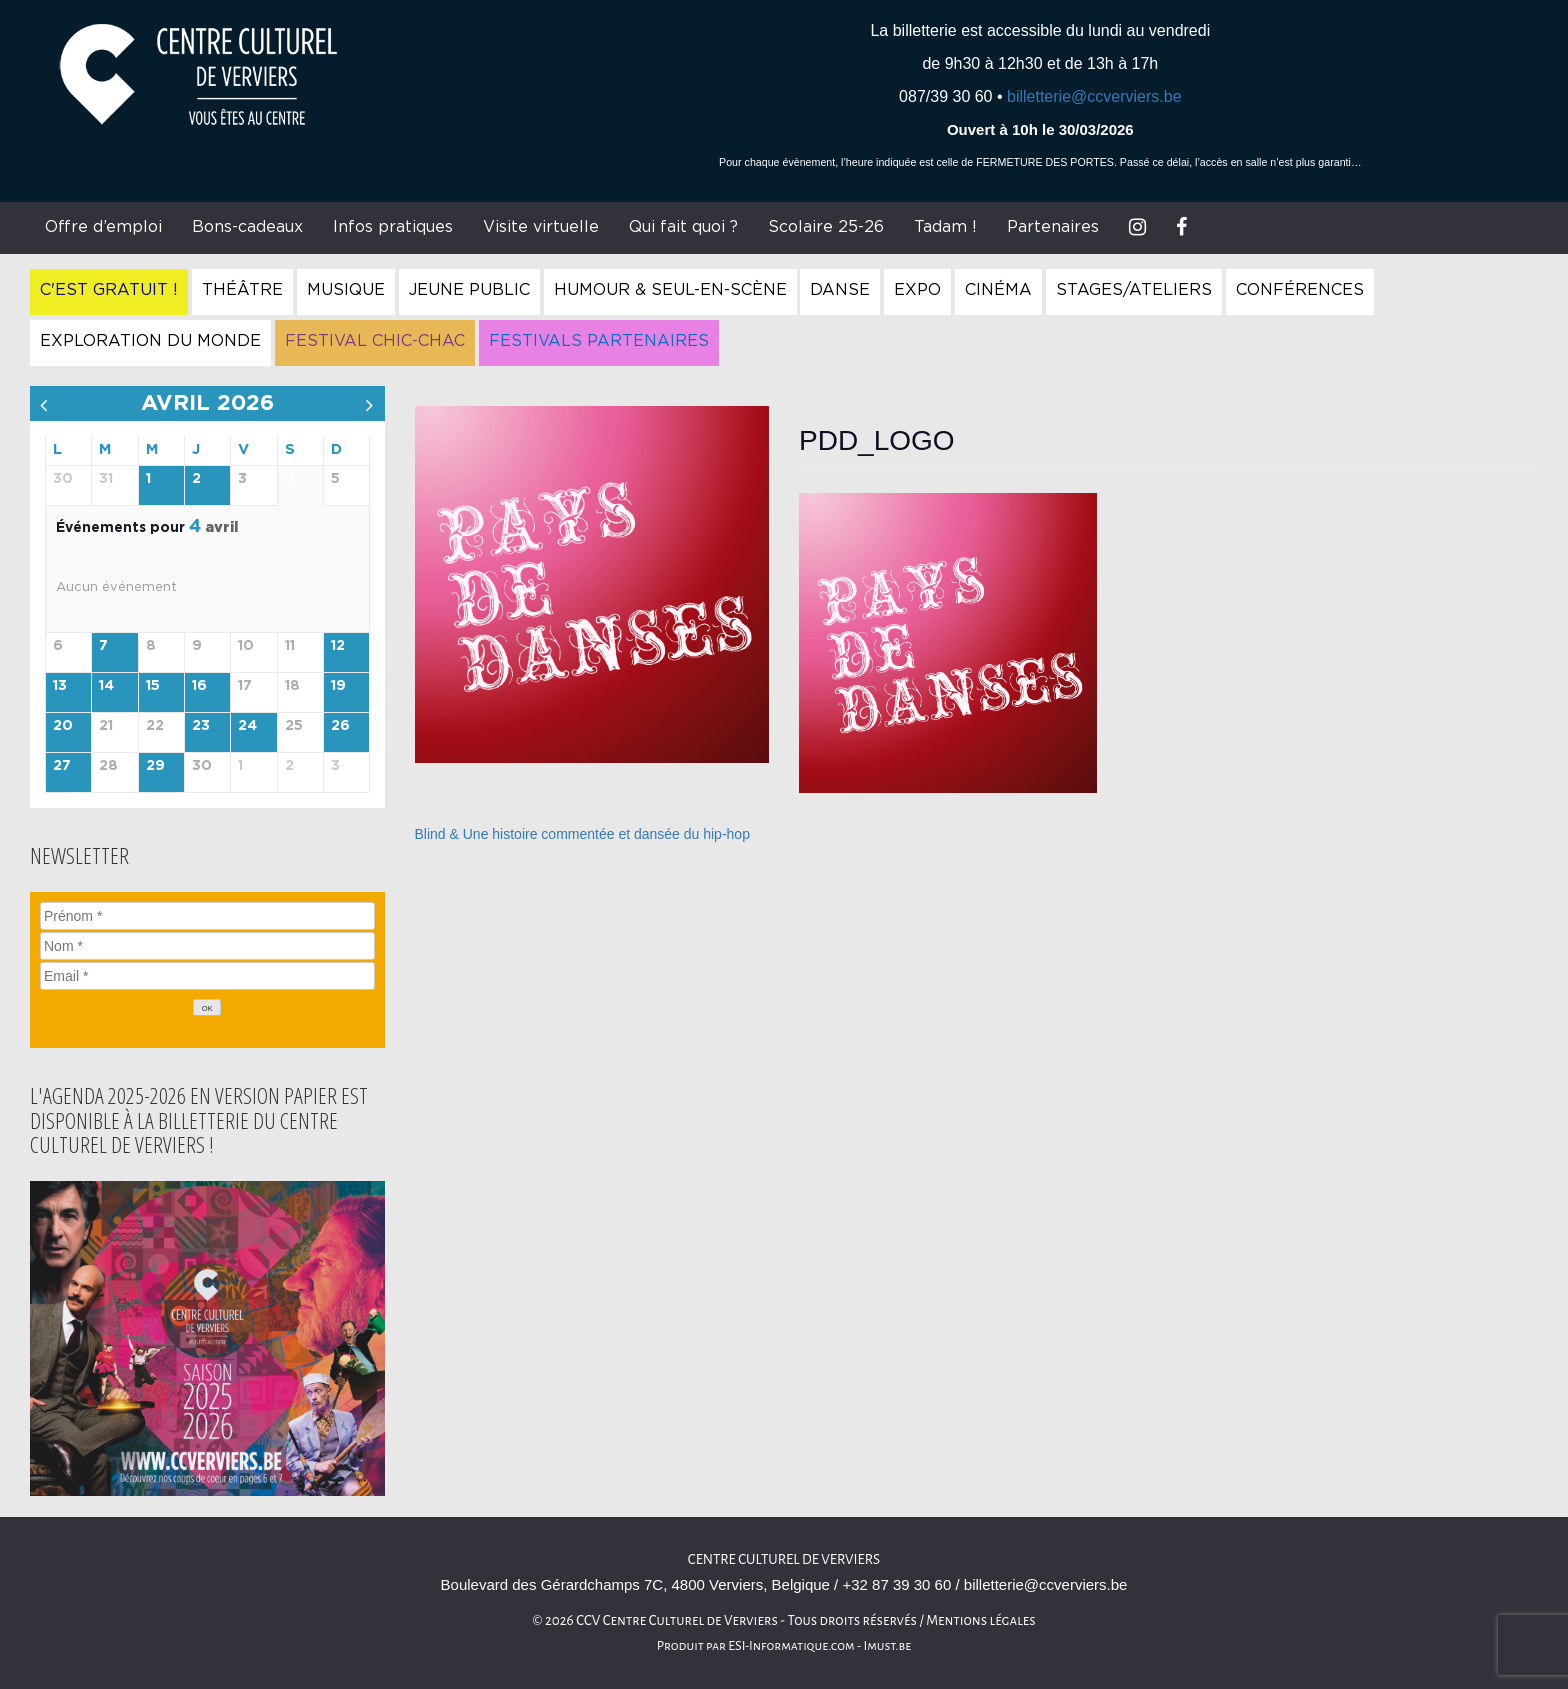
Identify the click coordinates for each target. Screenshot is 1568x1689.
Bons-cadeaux (247, 227)
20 (63, 726)
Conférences (1300, 290)
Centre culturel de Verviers (784, 1559)
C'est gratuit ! (109, 290)
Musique (346, 290)
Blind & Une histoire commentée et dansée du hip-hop (582, 834)
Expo (917, 290)
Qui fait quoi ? (683, 227)
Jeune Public (469, 290)
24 (247, 726)
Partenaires (1053, 227)
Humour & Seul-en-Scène (670, 290)
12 (338, 646)
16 (199, 686)
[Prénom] (207, 916)
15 (153, 686)
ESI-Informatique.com (791, 1646)
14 (106, 686)
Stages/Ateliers (1134, 290)
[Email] (207, 976)
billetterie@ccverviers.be (1094, 96)
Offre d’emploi (103, 227)
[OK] (207, 1007)
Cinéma (998, 290)
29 (155, 766)
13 (60, 686)
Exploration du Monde (150, 341)
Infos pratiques (393, 227)
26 (340, 726)
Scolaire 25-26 (826, 227)
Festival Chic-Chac (375, 341)
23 (201, 726)
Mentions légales (981, 1620)
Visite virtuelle (541, 227)
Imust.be (888, 1646)
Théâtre (242, 290)
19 (338, 686)
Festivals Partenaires (599, 341)
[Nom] (207, 946)
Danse (840, 290)
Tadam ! (945, 227)
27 (62, 766)
